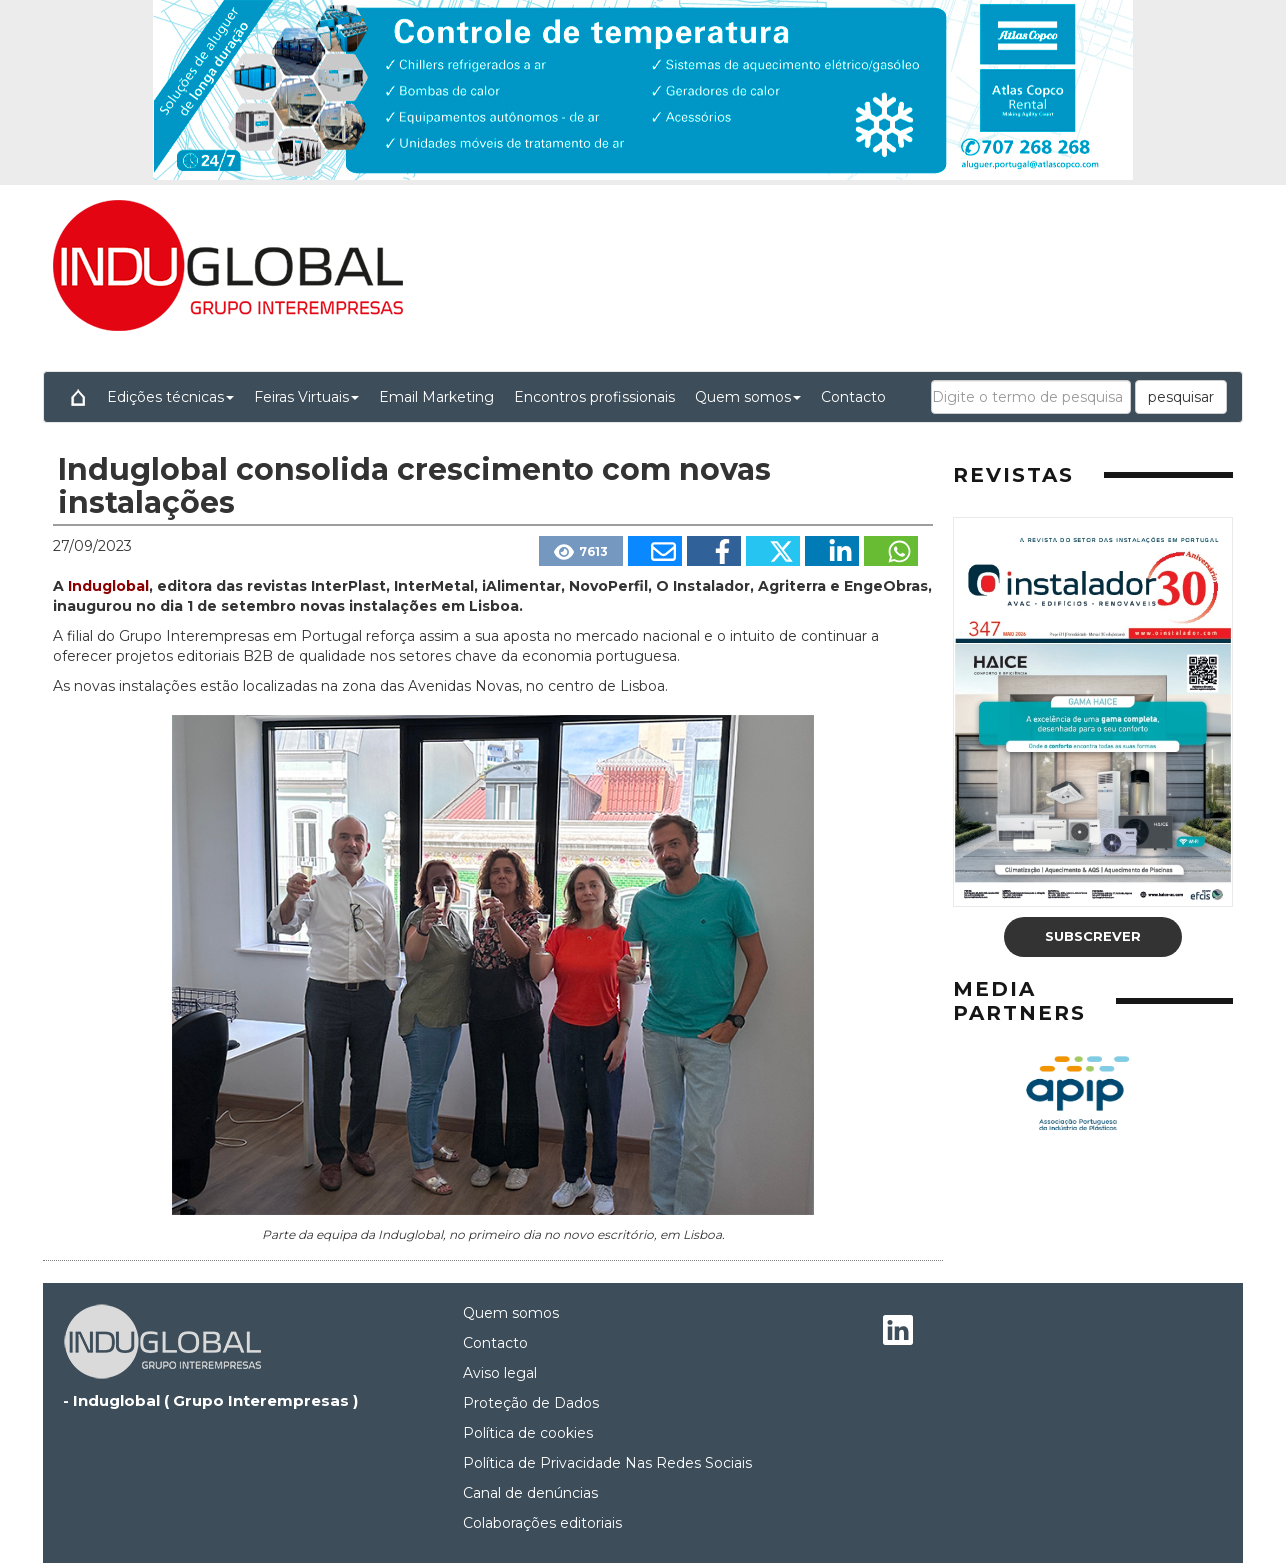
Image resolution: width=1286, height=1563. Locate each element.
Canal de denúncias (530, 1493)
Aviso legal (500, 1373)
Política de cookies (528, 1433)
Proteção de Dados (531, 1403)
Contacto (853, 397)
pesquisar (1181, 397)
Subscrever (1093, 936)
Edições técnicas (170, 397)
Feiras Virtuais (306, 397)
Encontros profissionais (594, 397)
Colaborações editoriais (542, 1523)
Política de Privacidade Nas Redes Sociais (607, 1463)
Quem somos (748, 397)
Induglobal (108, 586)
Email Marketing (436, 397)
